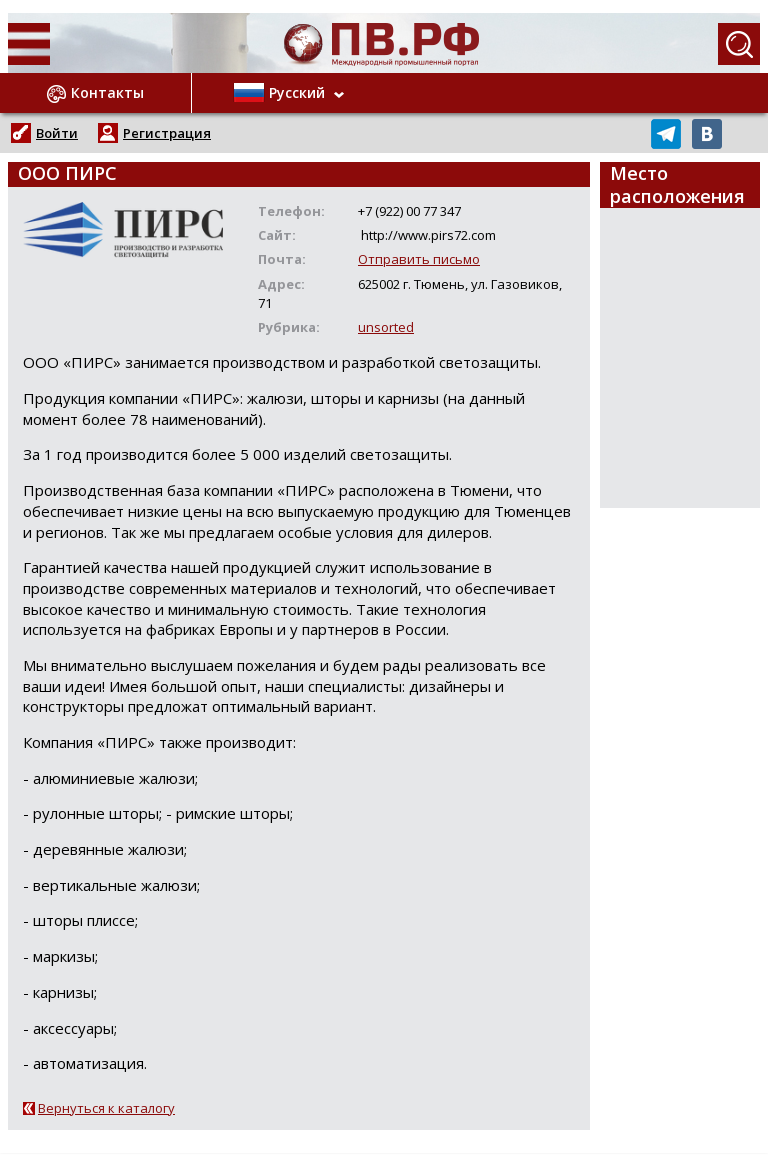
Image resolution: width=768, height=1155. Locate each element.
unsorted (386, 327)
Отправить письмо (419, 259)
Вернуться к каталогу (106, 1108)
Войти (57, 133)
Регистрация (167, 133)
